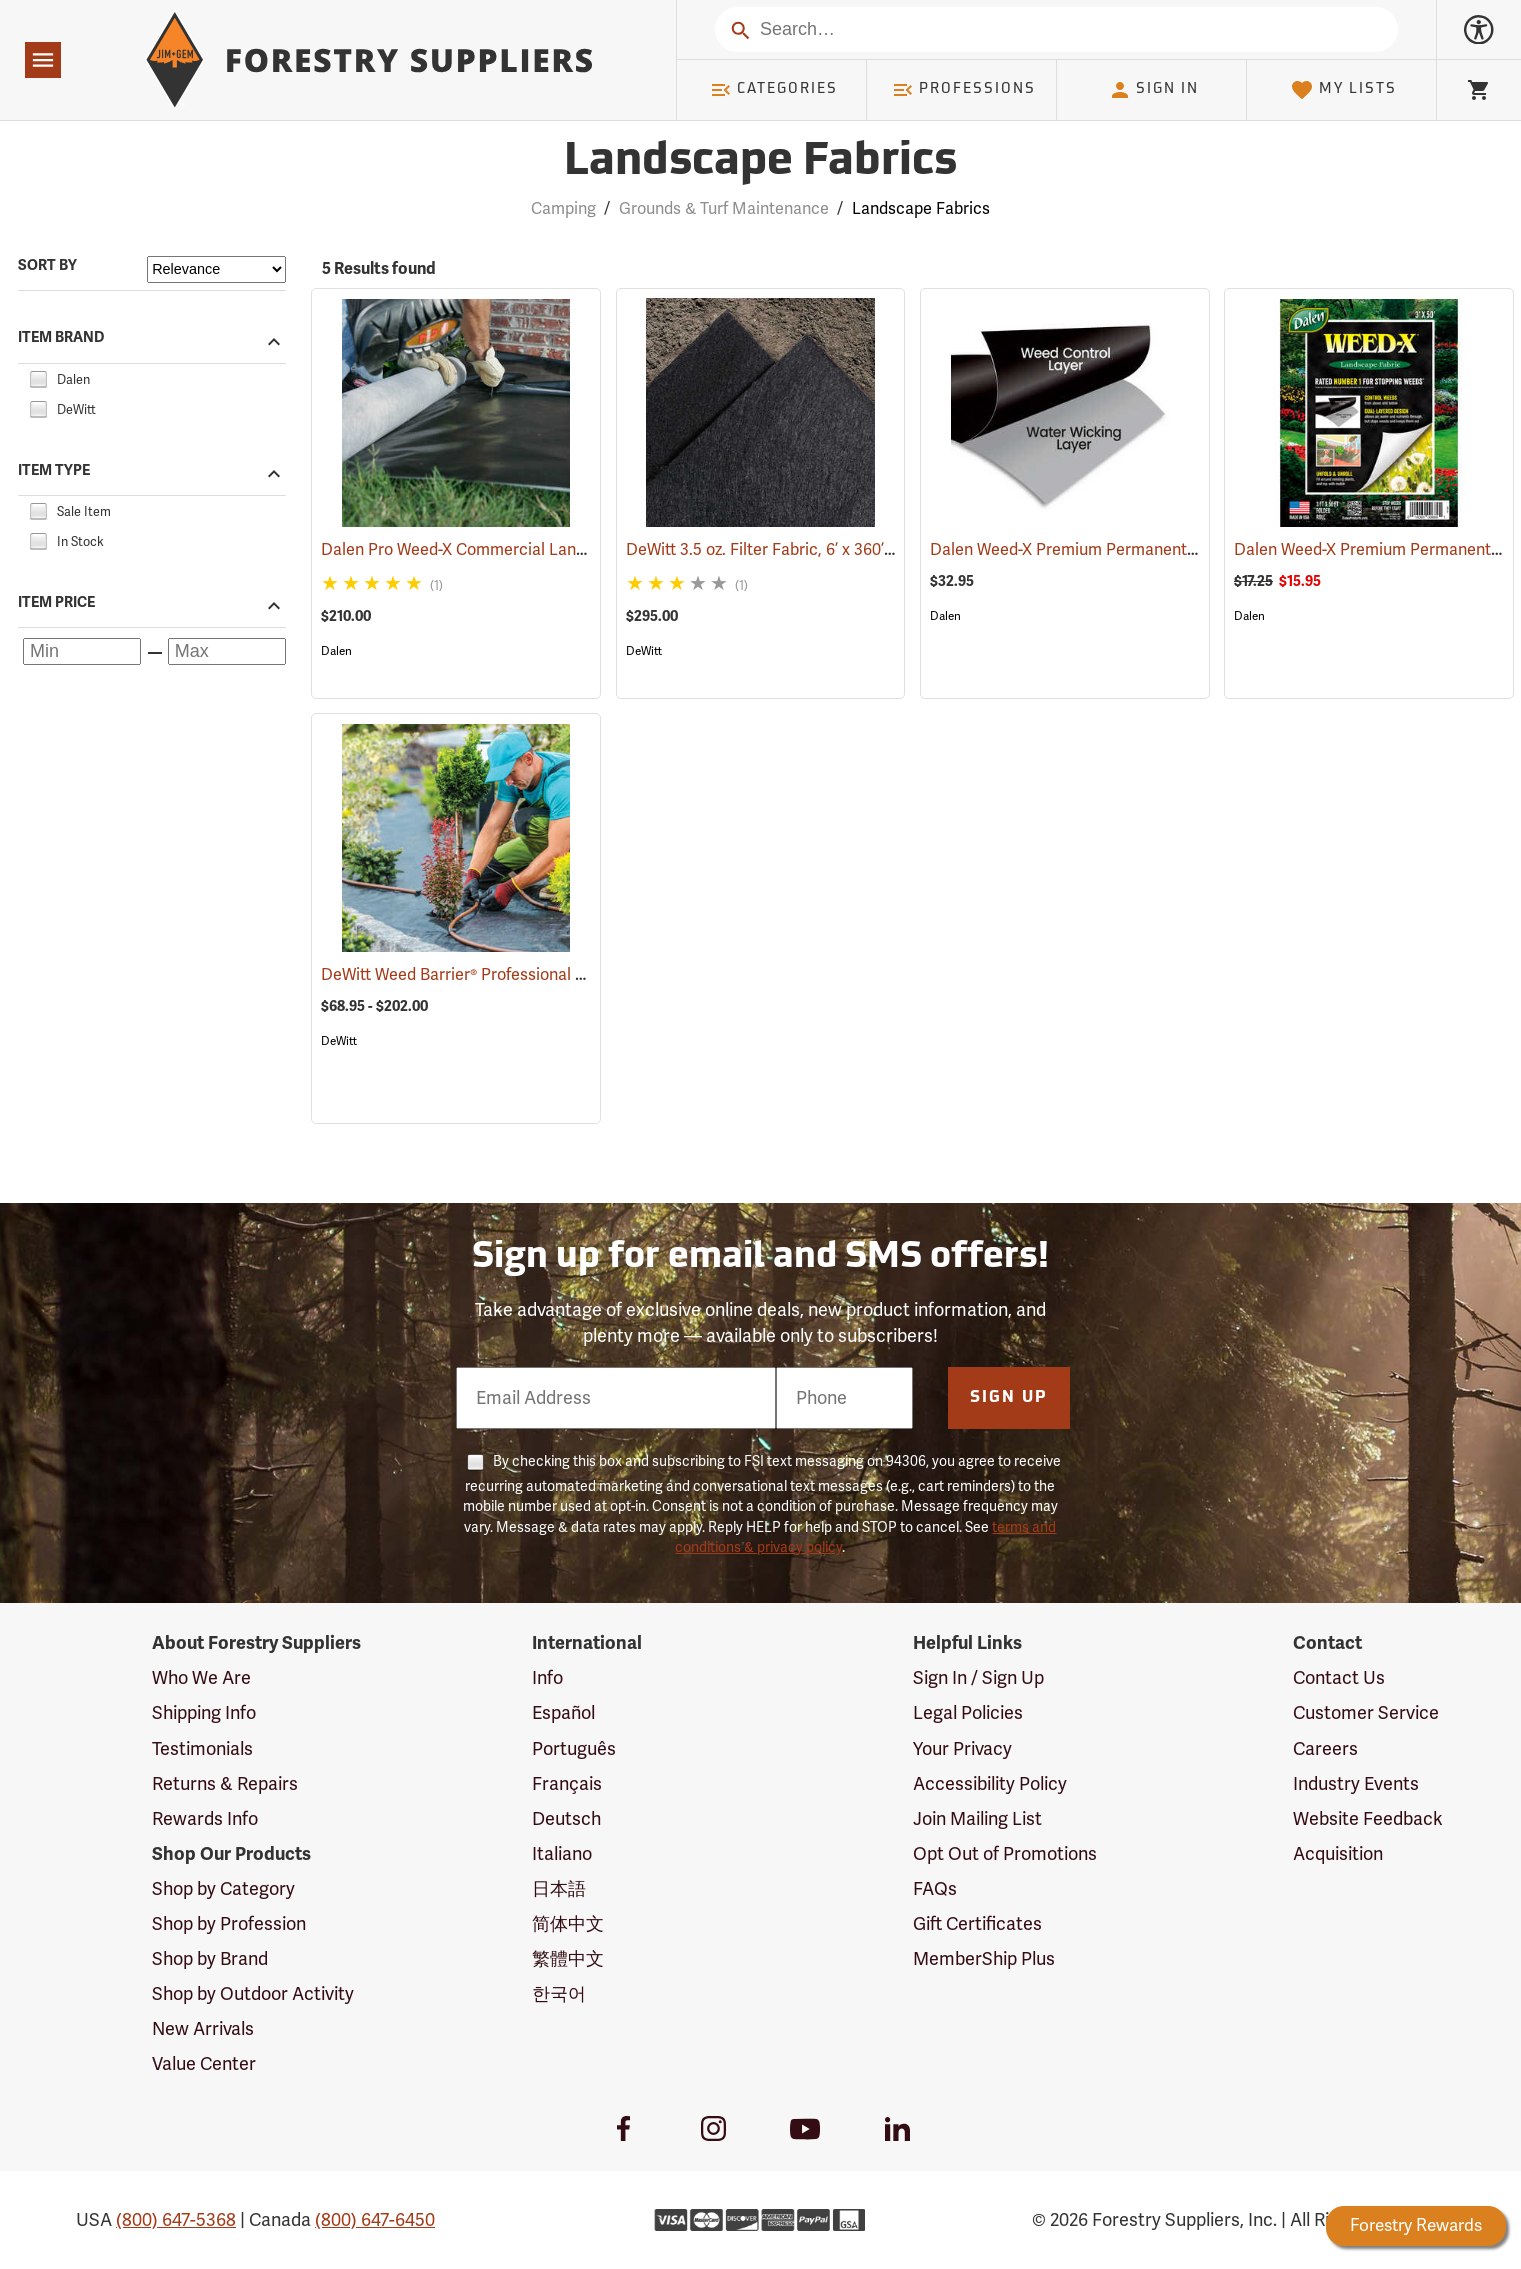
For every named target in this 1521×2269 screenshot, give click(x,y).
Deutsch (566, 1819)
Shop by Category (223, 1889)
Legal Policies (968, 1713)
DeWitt (644, 651)
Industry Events (1356, 1784)
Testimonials (202, 1749)
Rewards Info (205, 1819)
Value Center (204, 2064)
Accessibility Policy (990, 1784)
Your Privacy (962, 1749)
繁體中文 (568, 1959)
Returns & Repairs (225, 1784)
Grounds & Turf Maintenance (724, 209)
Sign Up (1009, 1398)
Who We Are (201, 1678)
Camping (563, 209)
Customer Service (1366, 1713)
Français (567, 1784)
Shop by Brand (210, 1959)
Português (574, 1749)
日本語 (559, 1889)
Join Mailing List (977, 1819)
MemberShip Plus (984, 1959)
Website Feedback (1368, 1819)
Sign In (1154, 90)
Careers (1325, 1749)
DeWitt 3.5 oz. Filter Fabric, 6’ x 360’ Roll (797, 550)
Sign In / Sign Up (978, 1678)
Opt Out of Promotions (1005, 1854)
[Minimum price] (82, 651)
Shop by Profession (229, 1924)
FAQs (935, 1889)
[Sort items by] (216, 269)
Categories (774, 90)
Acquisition (1338, 1854)
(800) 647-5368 (176, 2220)
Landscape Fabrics (921, 209)
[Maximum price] (227, 651)
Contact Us (1339, 1678)
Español (563, 1713)
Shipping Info (204, 1713)
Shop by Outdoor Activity (253, 1994)
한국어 (559, 1994)
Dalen (336, 651)
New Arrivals (203, 2029)
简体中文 (568, 1924)
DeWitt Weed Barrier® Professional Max (493, 975)
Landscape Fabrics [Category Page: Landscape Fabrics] (760, 162)
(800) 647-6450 (375, 2220)
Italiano (562, 1854)
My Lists (1343, 90)
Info (547, 1678)
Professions (964, 90)
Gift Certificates (977, 1924)
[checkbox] (38, 377)
